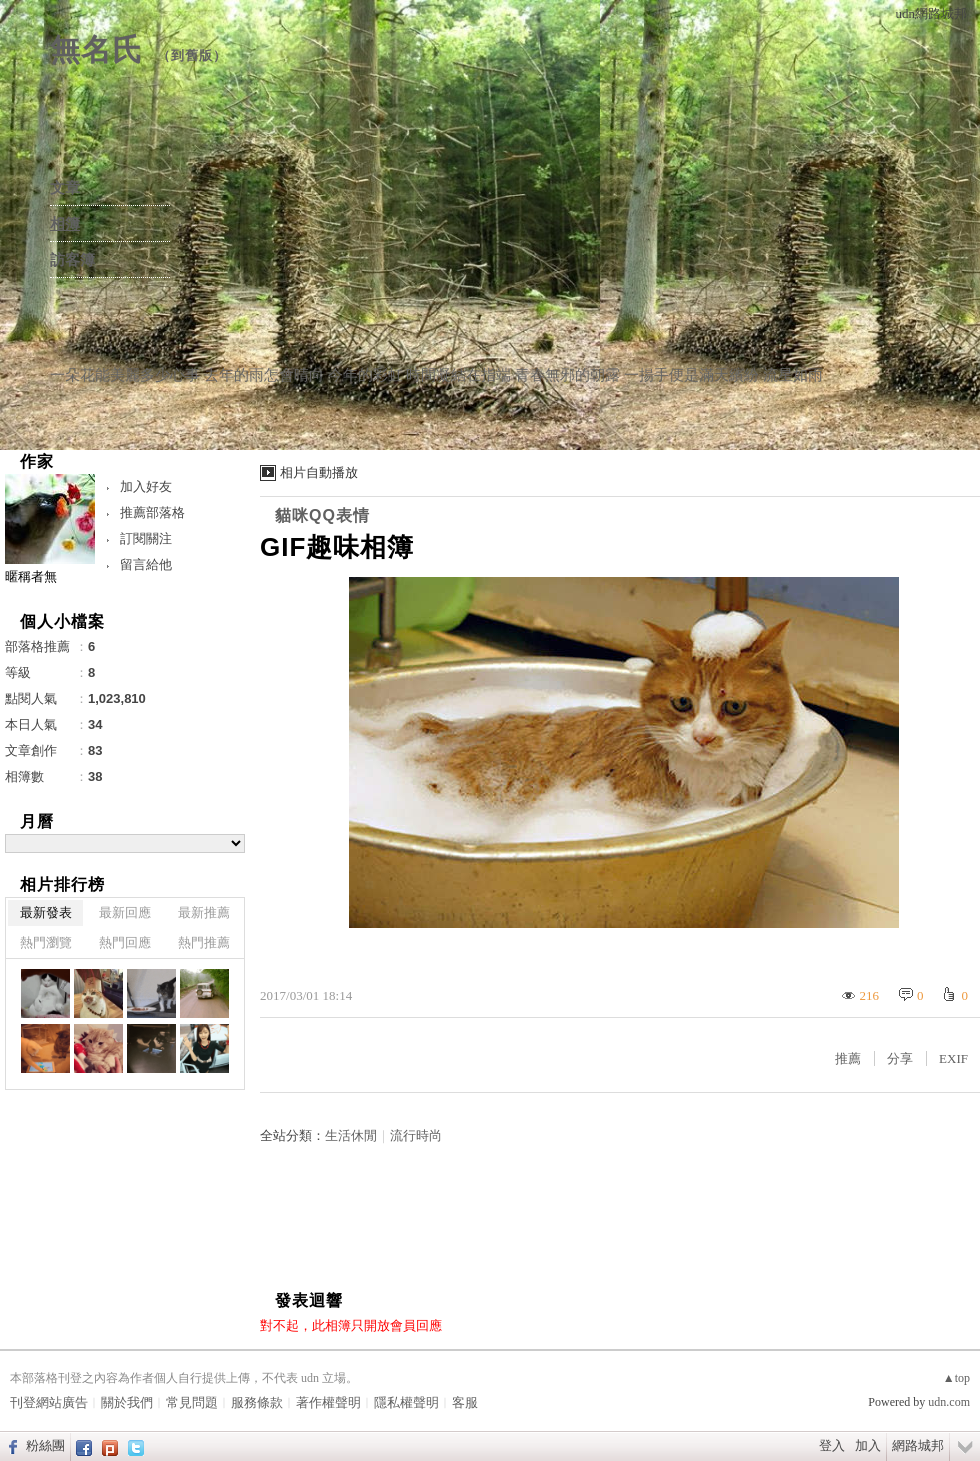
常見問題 (192, 1402)
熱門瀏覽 (46, 942)
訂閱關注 (146, 538)
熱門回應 (125, 942)
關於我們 (127, 1402)
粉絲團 (45, 1445)
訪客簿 (72, 260)
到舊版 (192, 55)
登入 (832, 1445)
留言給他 (146, 564)
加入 (868, 1445)
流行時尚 (416, 1135)
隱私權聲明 (406, 1402)
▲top (956, 1378)
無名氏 (96, 49)
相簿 (65, 224)
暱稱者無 (31, 576)
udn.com (949, 1402)
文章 (65, 188)
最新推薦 (204, 912)
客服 (465, 1402)
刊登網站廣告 (49, 1402)
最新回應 (125, 912)
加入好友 (146, 486)
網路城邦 (918, 1445)
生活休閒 (351, 1135)
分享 (900, 1058)
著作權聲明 (328, 1402)
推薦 (848, 1058)
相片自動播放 (319, 472)
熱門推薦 (204, 942)
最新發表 (46, 912)
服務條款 (257, 1402)
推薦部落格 (152, 512)
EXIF (953, 1058)
